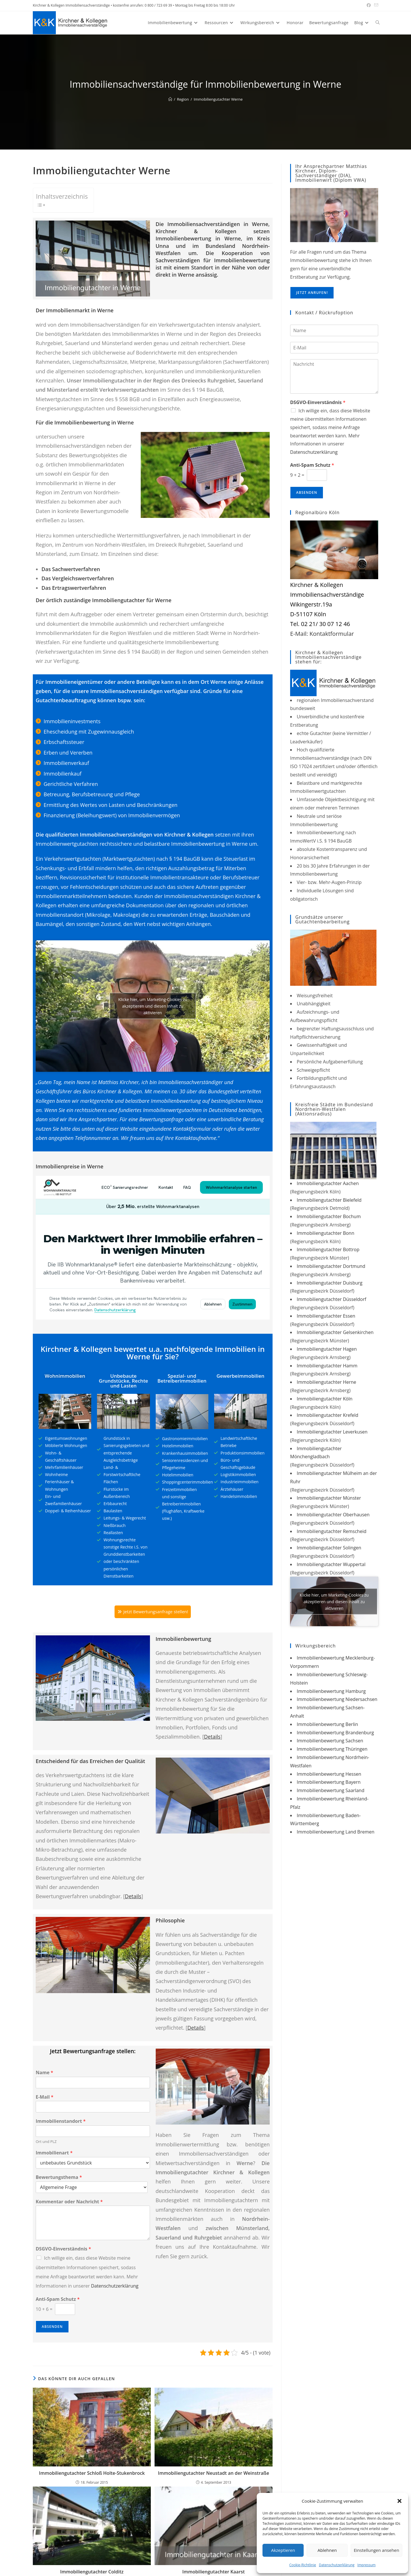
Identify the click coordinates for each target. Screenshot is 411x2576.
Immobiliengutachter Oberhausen (333, 1514)
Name (44, 2076)
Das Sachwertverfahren (70, 569)
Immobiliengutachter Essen (326, 1316)
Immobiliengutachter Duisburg (329, 1283)
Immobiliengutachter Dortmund (331, 1266)
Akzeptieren (283, 2550)
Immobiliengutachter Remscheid (331, 1531)
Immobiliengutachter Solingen (329, 1548)
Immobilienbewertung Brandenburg (335, 1732)
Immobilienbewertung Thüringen (332, 1749)
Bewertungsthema (59, 2180)
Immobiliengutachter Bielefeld (329, 1200)
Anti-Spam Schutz (58, 2302)
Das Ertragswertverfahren (73, 587)
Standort (202, 267)
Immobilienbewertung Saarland (330, 1790)
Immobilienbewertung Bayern (329, 1782)
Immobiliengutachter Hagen (327, 1349)
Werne (186, 274)
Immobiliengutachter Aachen (328, 1183)
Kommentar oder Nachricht (69, 2205)
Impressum (366, 2564)
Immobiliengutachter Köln (325, 1399)
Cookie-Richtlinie (302, 2564)
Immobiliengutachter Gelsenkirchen (335, 1332)
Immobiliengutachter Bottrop (328, 1249)
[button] (399, 2501)
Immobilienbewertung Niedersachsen (337, 1699)
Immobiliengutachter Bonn (325, 1233)
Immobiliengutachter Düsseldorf (331, 1299)
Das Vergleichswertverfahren (77, 578)
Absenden (52, 2329)
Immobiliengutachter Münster (329, 1498)
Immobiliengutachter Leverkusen (332, 1432)
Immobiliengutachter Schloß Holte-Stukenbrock (92, 2476)
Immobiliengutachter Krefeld (327, 1415)
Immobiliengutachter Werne (218, 99)
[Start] (170, 99)
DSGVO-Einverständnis (63, 2252)
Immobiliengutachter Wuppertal (331, 1564)
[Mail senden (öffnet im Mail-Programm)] (375, 5)
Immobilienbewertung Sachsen (330, 1740)
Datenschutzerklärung (337, 2564)
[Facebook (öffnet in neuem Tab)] (368, 5)
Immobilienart (54, 2156)
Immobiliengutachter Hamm (327, 1365)
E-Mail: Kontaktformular (322, 634)
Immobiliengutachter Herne (326, 1382)
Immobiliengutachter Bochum (329, 1216)
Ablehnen (327, 2550)
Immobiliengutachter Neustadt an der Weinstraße (213, 2476)
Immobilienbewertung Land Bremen (335, 1832)
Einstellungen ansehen (376, 2550)
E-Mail (45, 2100)
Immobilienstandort (61, 2125)
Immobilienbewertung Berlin (327, 1724)
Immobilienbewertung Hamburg (331, 1691)
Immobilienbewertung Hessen (329, 1774)
